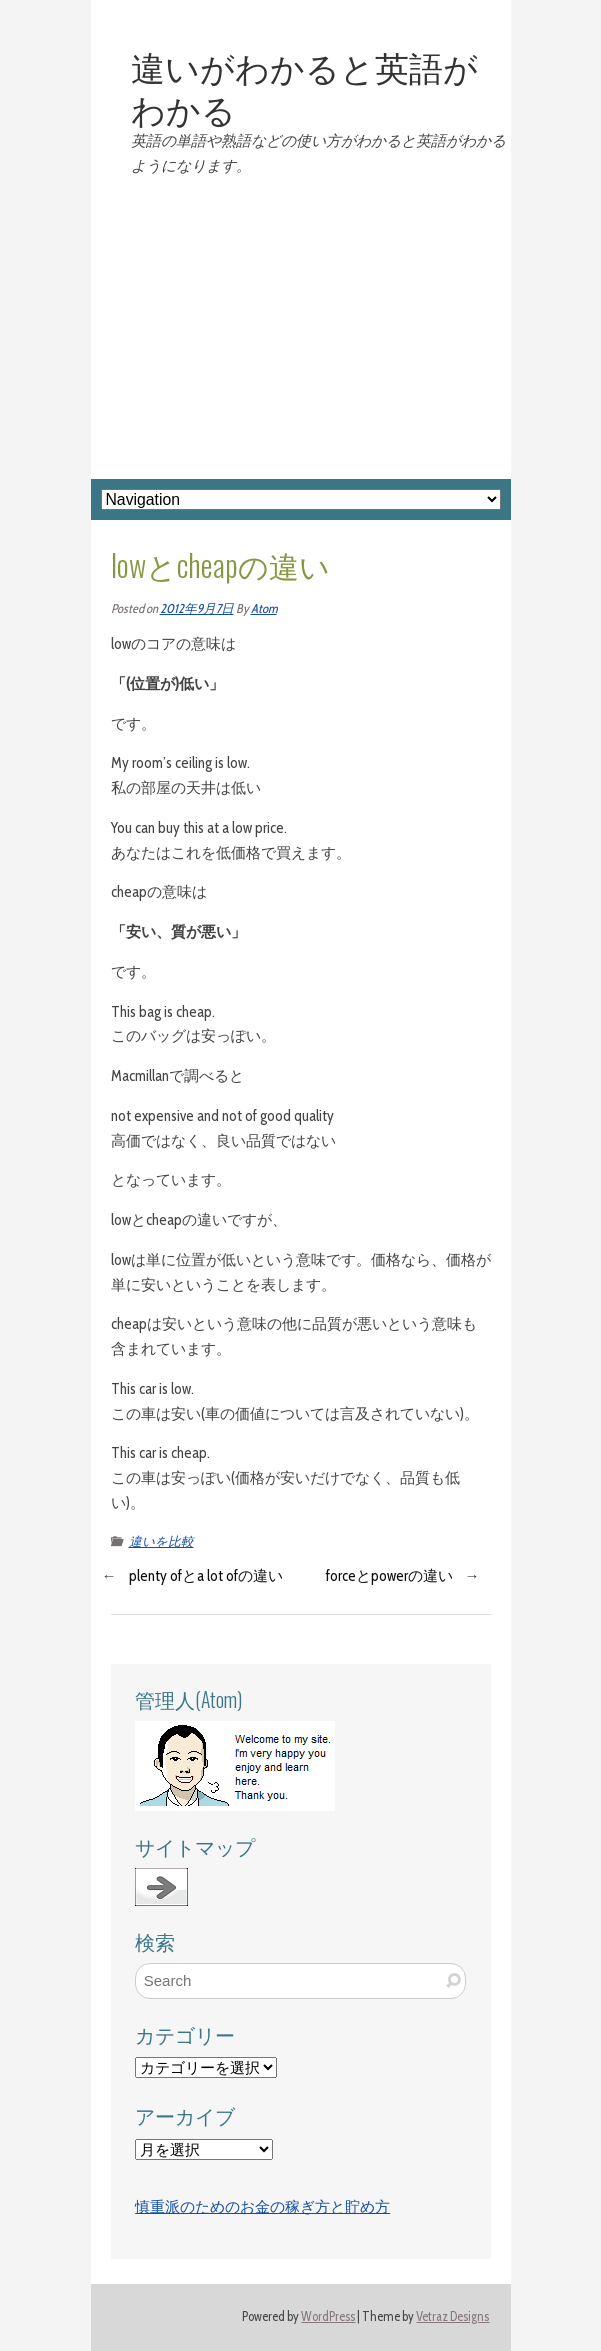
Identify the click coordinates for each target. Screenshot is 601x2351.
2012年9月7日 (197, 608)
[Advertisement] (301, 329)
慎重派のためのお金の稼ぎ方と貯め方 (262, 2207)
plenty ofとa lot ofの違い (206, 1576)
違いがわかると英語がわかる (304, 87)
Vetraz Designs (452, 2316)
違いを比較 (161, 1541)
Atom (264, 608)
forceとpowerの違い (389, 1576)
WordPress (328, 2316)
